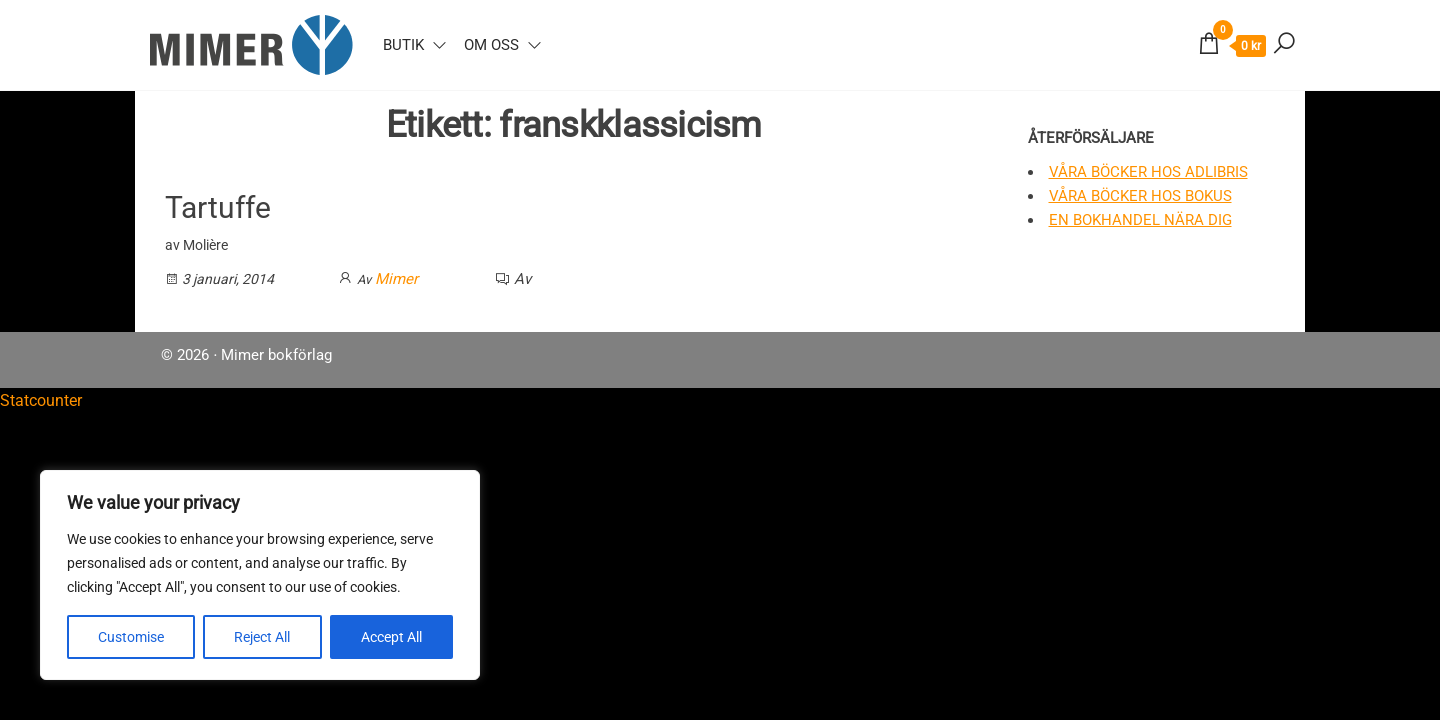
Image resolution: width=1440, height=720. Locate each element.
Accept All (391, 637)
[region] (260, 575)
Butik (403, 45)
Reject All (262, 637)
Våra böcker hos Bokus (1140, 196)
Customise (131, 637)
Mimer (396, 279)
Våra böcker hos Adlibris (1148, 172)
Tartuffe (218, 207)
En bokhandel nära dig (1140, 220)
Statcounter (41, 400)
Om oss (491, 45)
